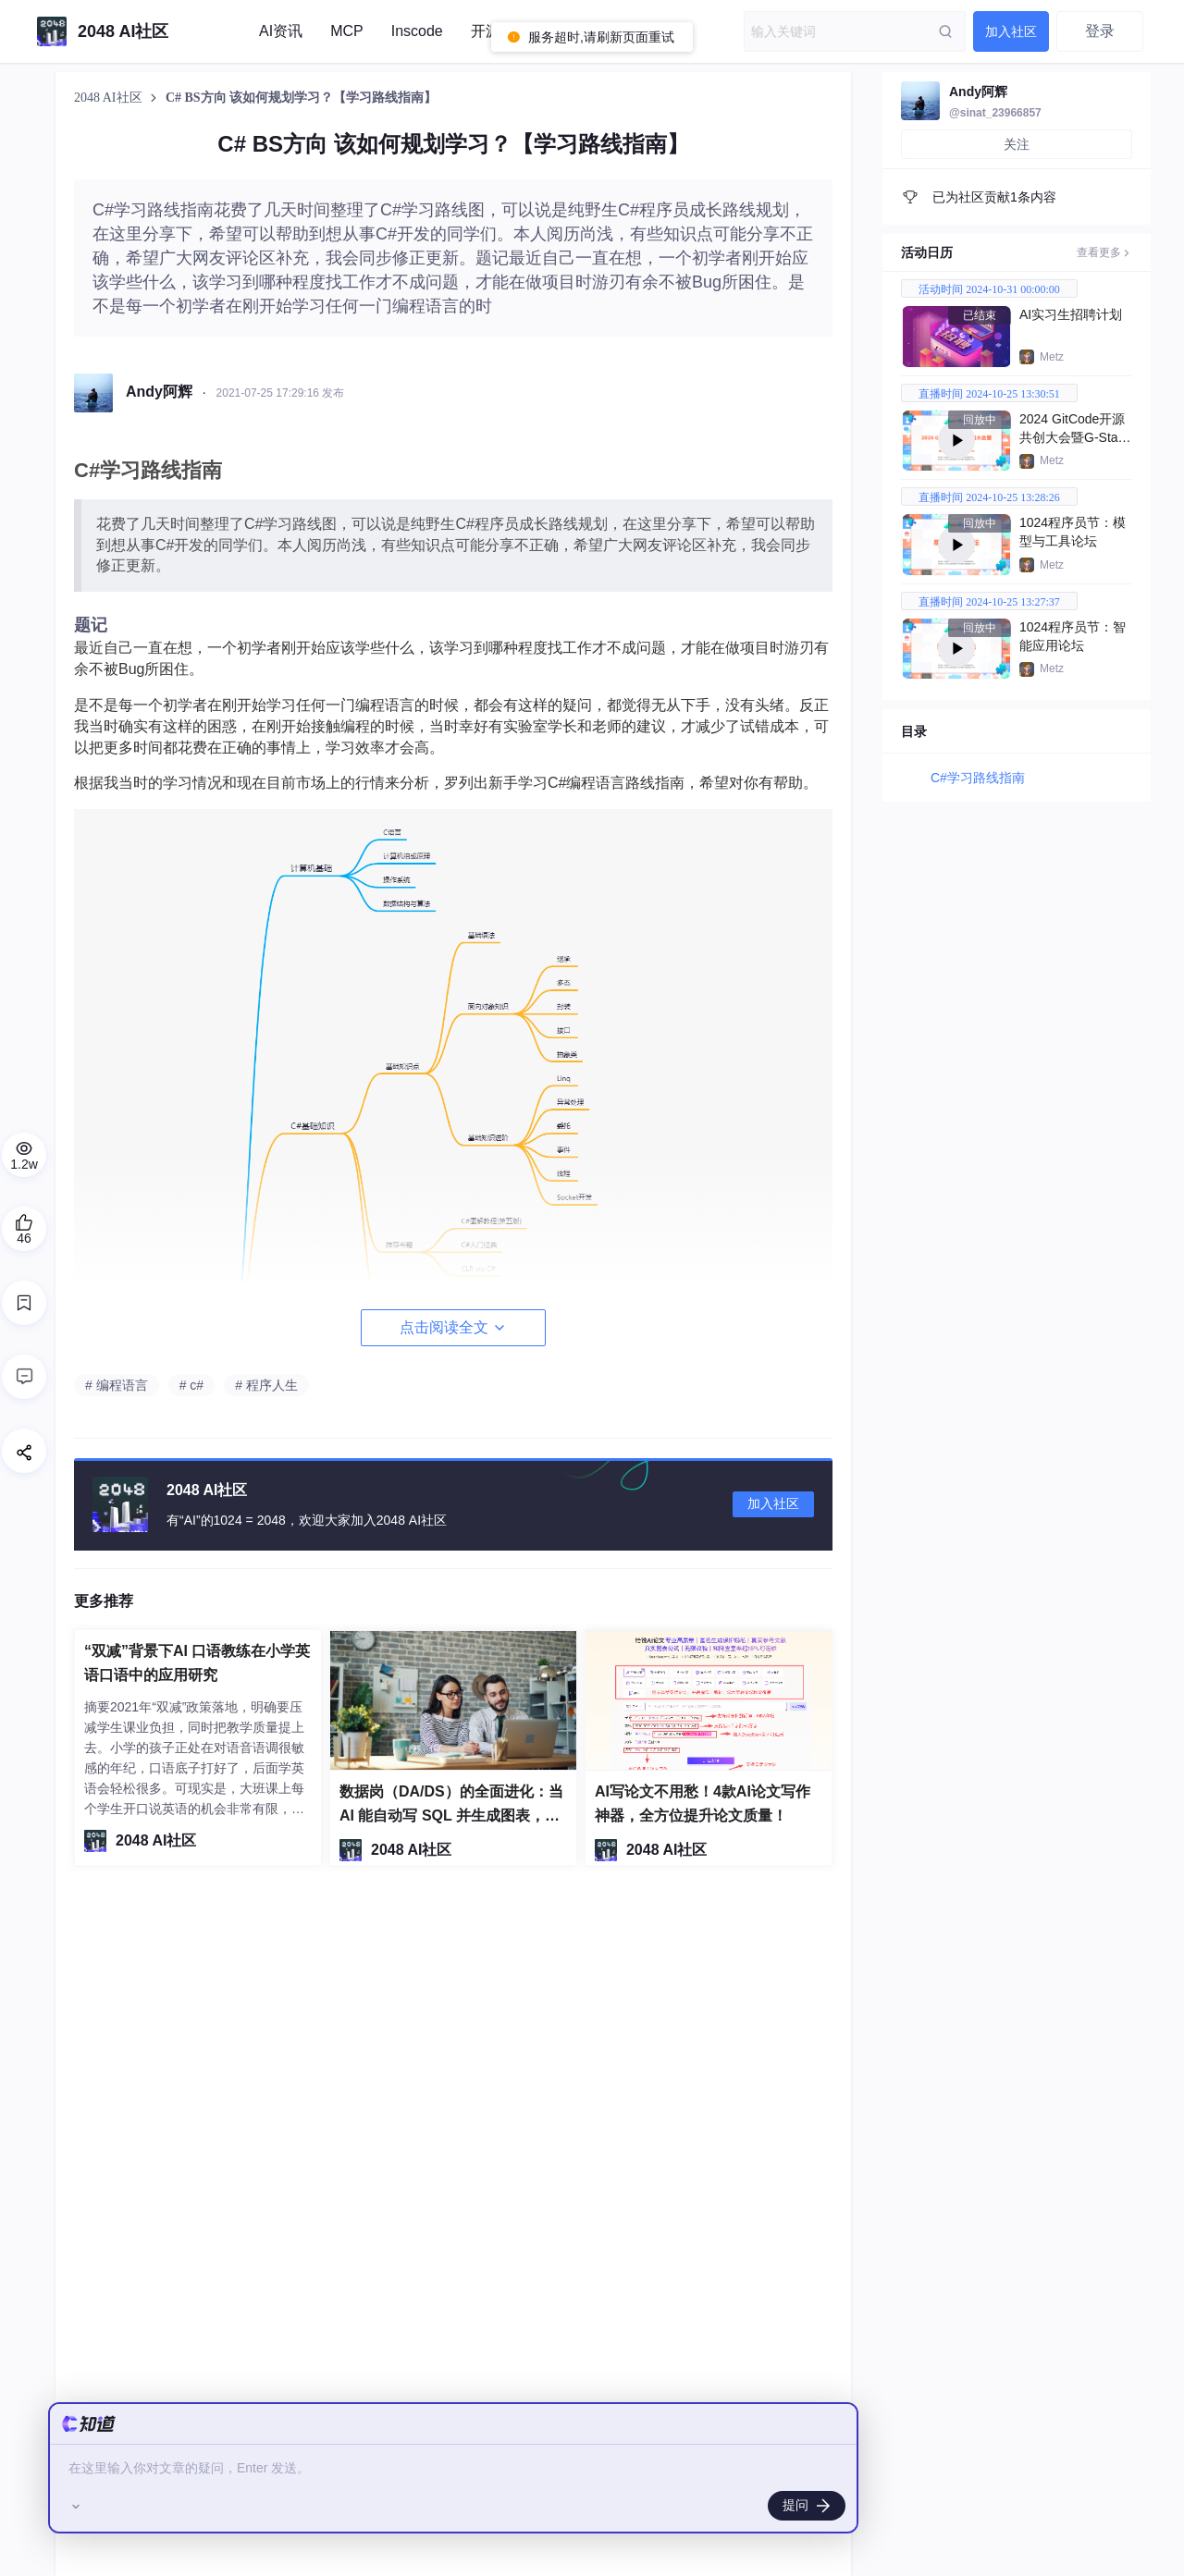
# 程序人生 (266, 1385)
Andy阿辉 (978, 91)
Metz (1052, 356)
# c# (191, 1385)
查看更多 (1104, 252)
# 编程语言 (116, 1385)
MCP (347, 31)
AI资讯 (280, 31)
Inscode (417, 31)
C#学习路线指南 (978, 777)
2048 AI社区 (109, 97)
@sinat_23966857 (995, 112)
